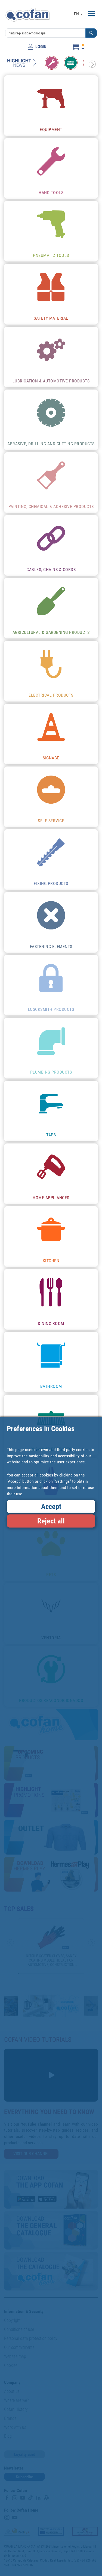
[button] (91, 33)
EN (78, 13)
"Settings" (62, 1481)
